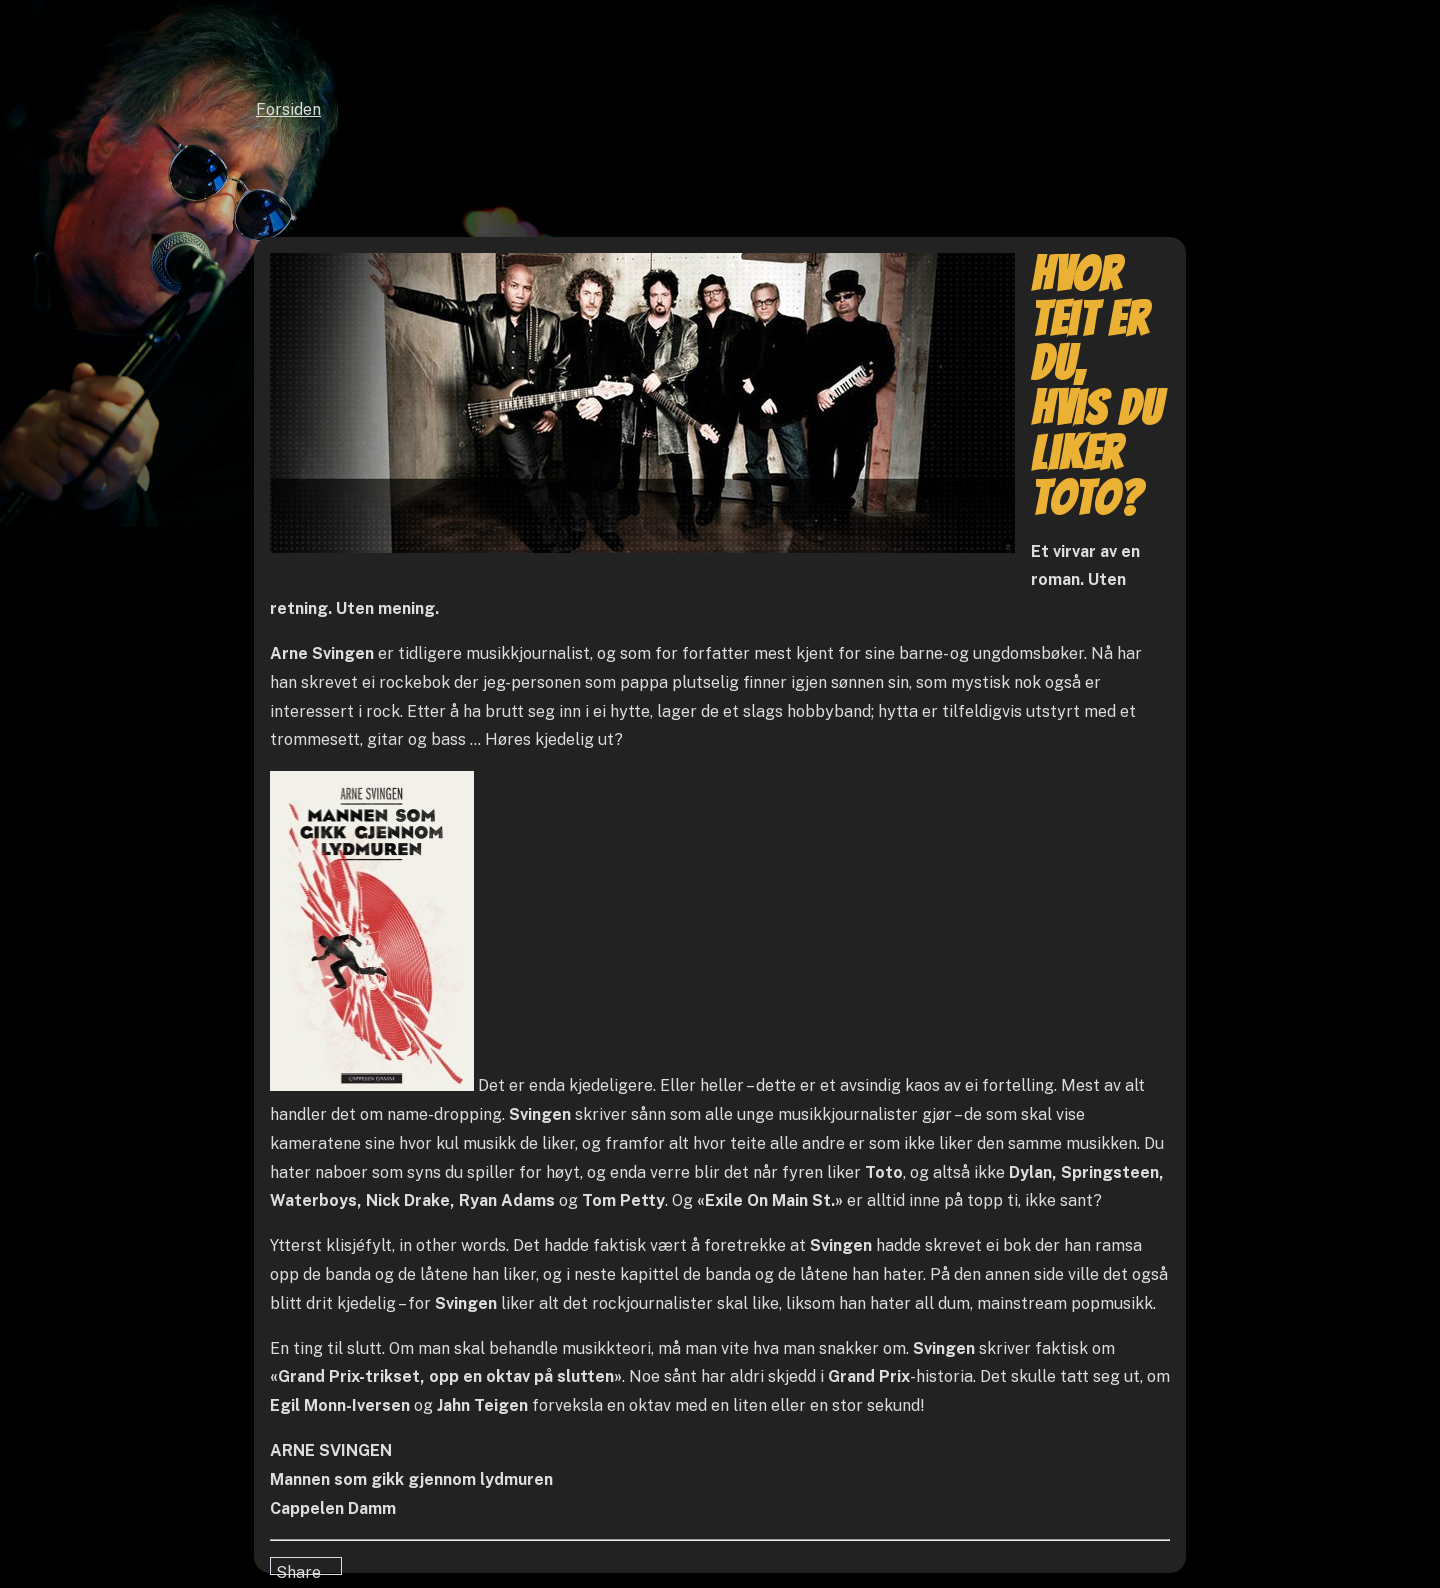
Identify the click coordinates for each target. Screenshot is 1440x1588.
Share (298, 1569)
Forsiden (288, 109)
